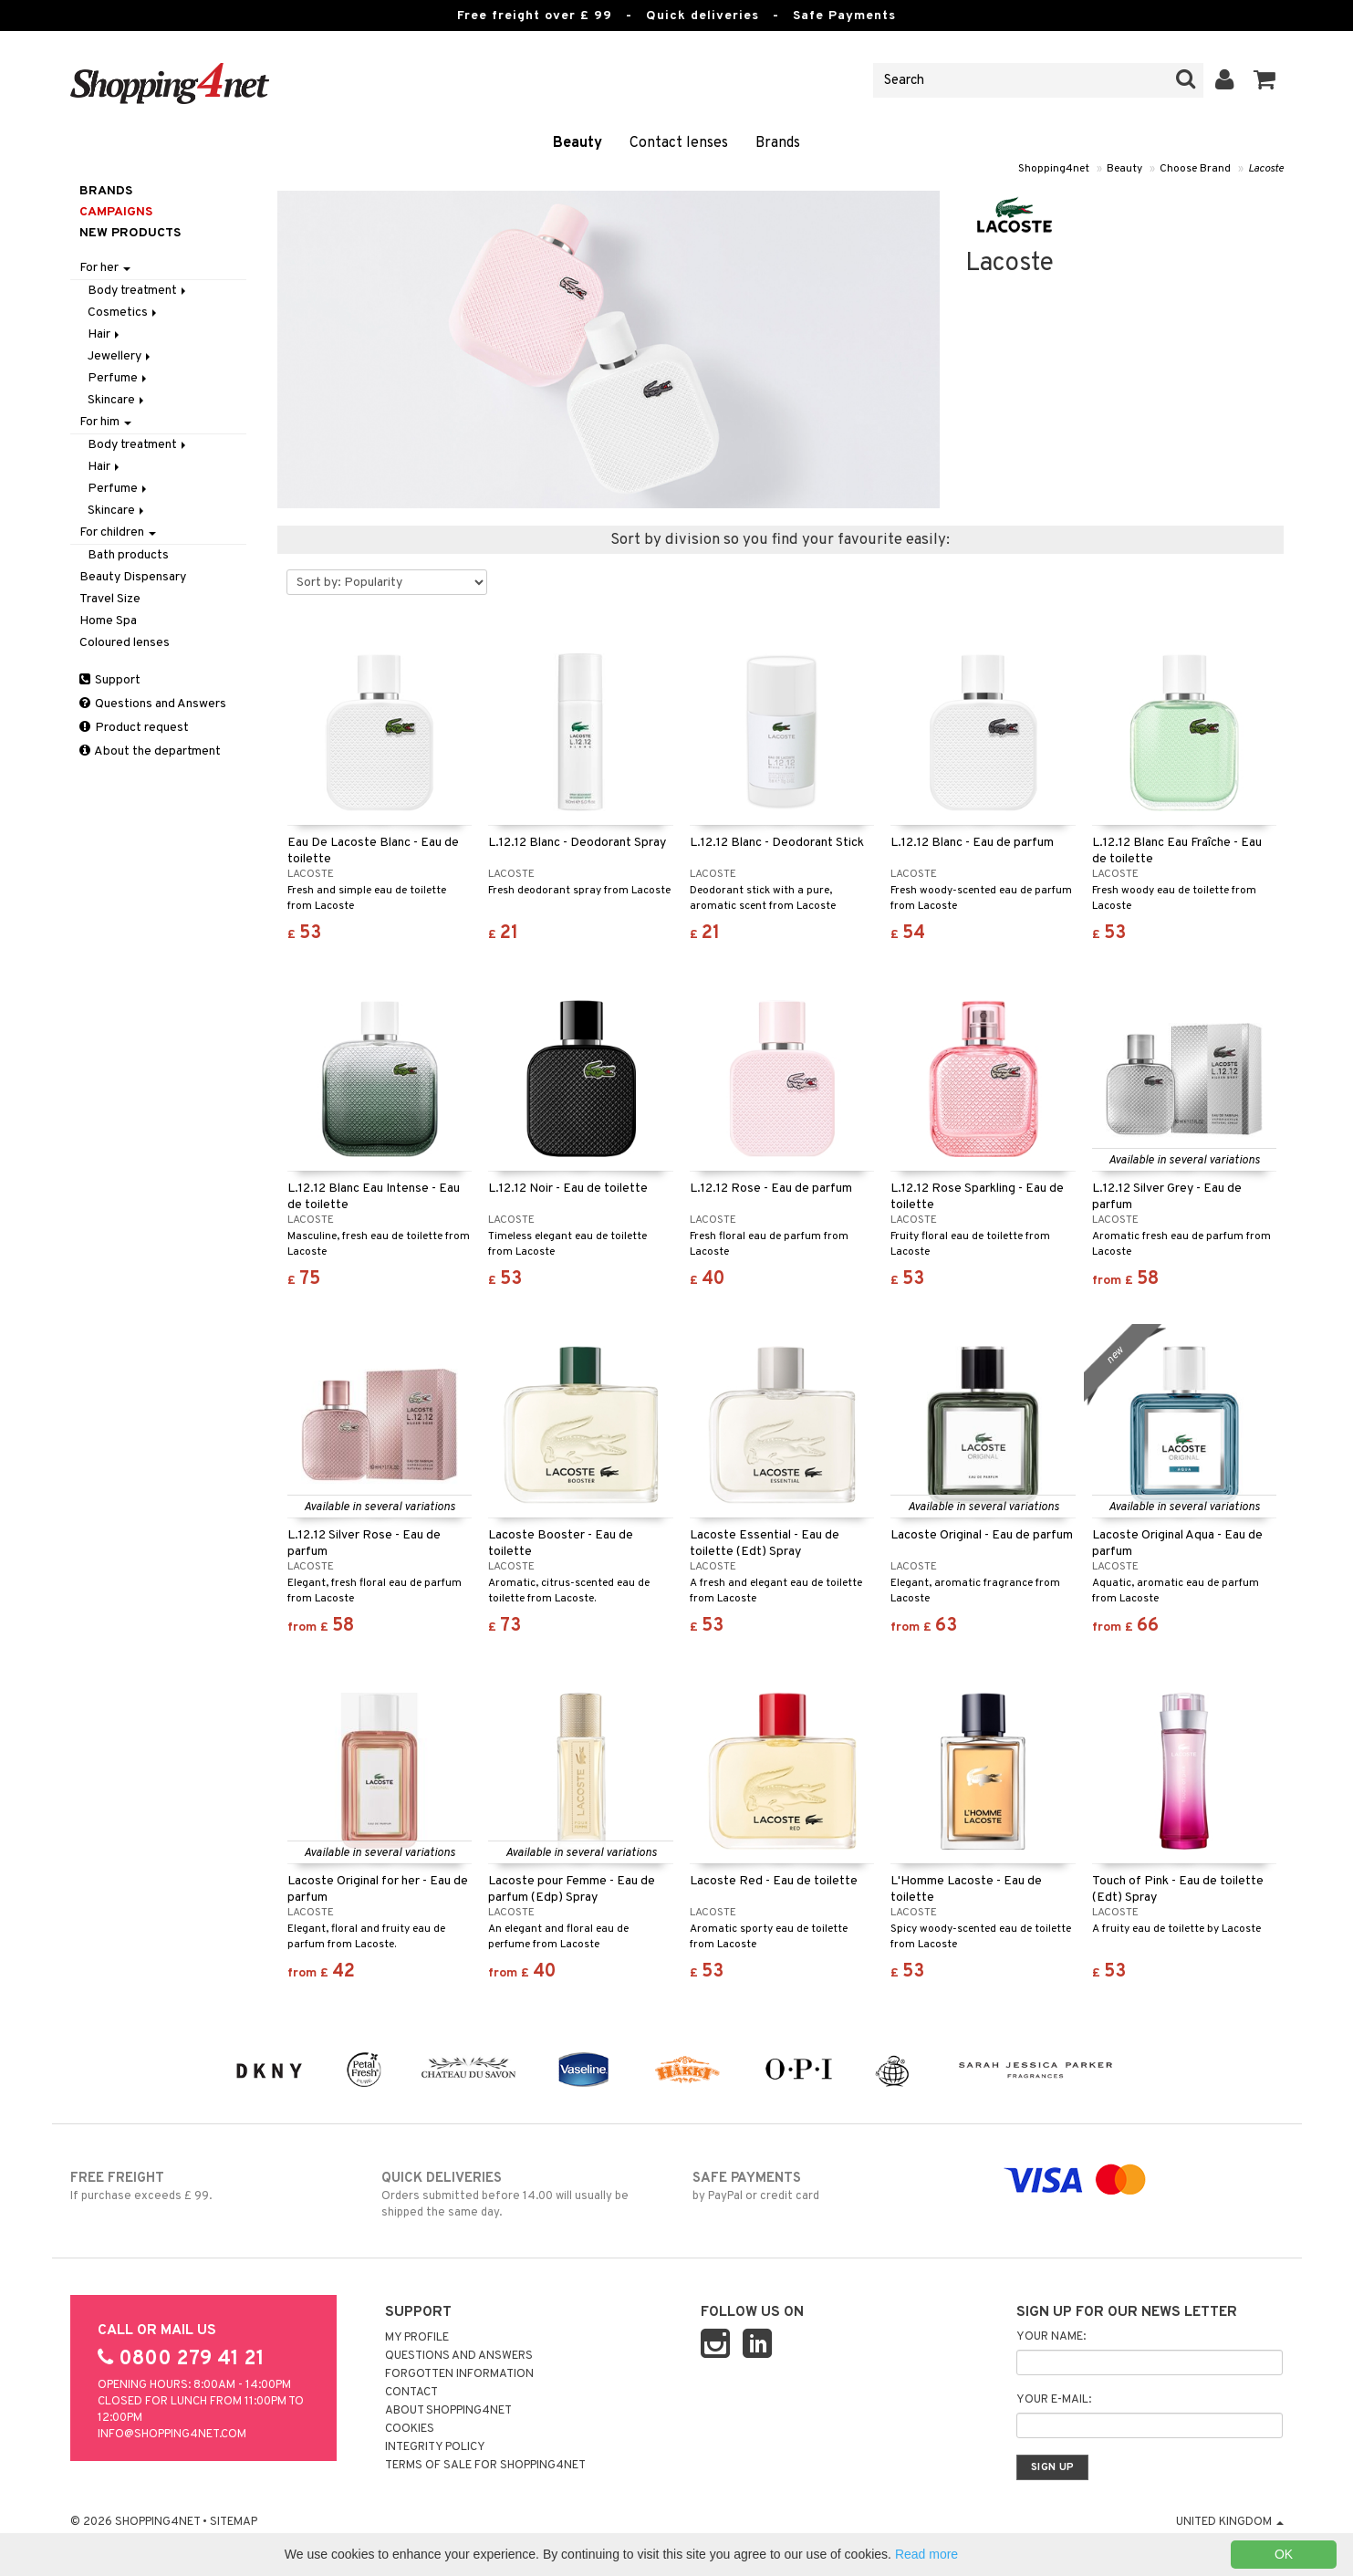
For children (117, 532)
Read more (926, 2554)
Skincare (117, 400)
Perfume (119, 378)
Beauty (577, 143)
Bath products (128, 555)
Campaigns (115, 212)
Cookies (409, 2429)
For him (105, 422)
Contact (411, 2392)
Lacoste (1266, 169)
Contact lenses (679, 143)
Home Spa (108, 621)
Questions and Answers (152, 704)
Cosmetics (124, 312)
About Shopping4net (448, 2411)
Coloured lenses (124, 643)
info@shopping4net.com (172, 2434)
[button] (1265, 80)
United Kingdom (1230, 2522)
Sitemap (233, 2522)
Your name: (1051, 2337)
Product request (134, 727)
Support (110, 680)
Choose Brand (1195, 169)
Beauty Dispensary (132, 577)
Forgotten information (459, 2374)
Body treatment (138, 290)
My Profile (417, 2338)
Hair (105, 334)
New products (130, 233)
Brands (777, 143)
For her (104, 268)
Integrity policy (435, 2447)
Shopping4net (1053, 169)
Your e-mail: (1053, 2400)
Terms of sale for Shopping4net (485, 2465)
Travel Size (110, 599)
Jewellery (120, 356)
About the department (150, 751)
